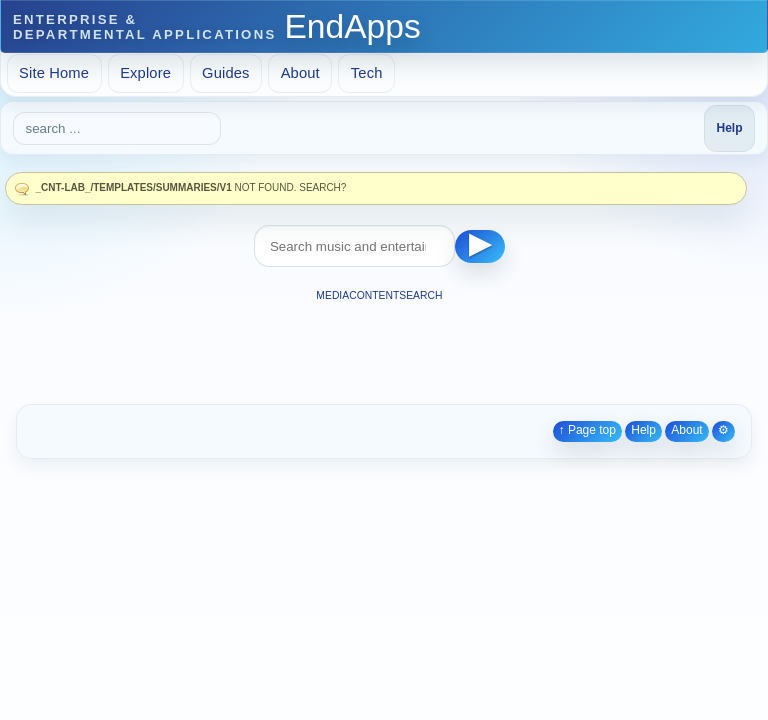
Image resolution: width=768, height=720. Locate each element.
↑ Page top (587, 430)
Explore (145, 73)
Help (643, 430)
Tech (367, 73)
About (300, 73)
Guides (226, 73)
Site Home (54, 73)
